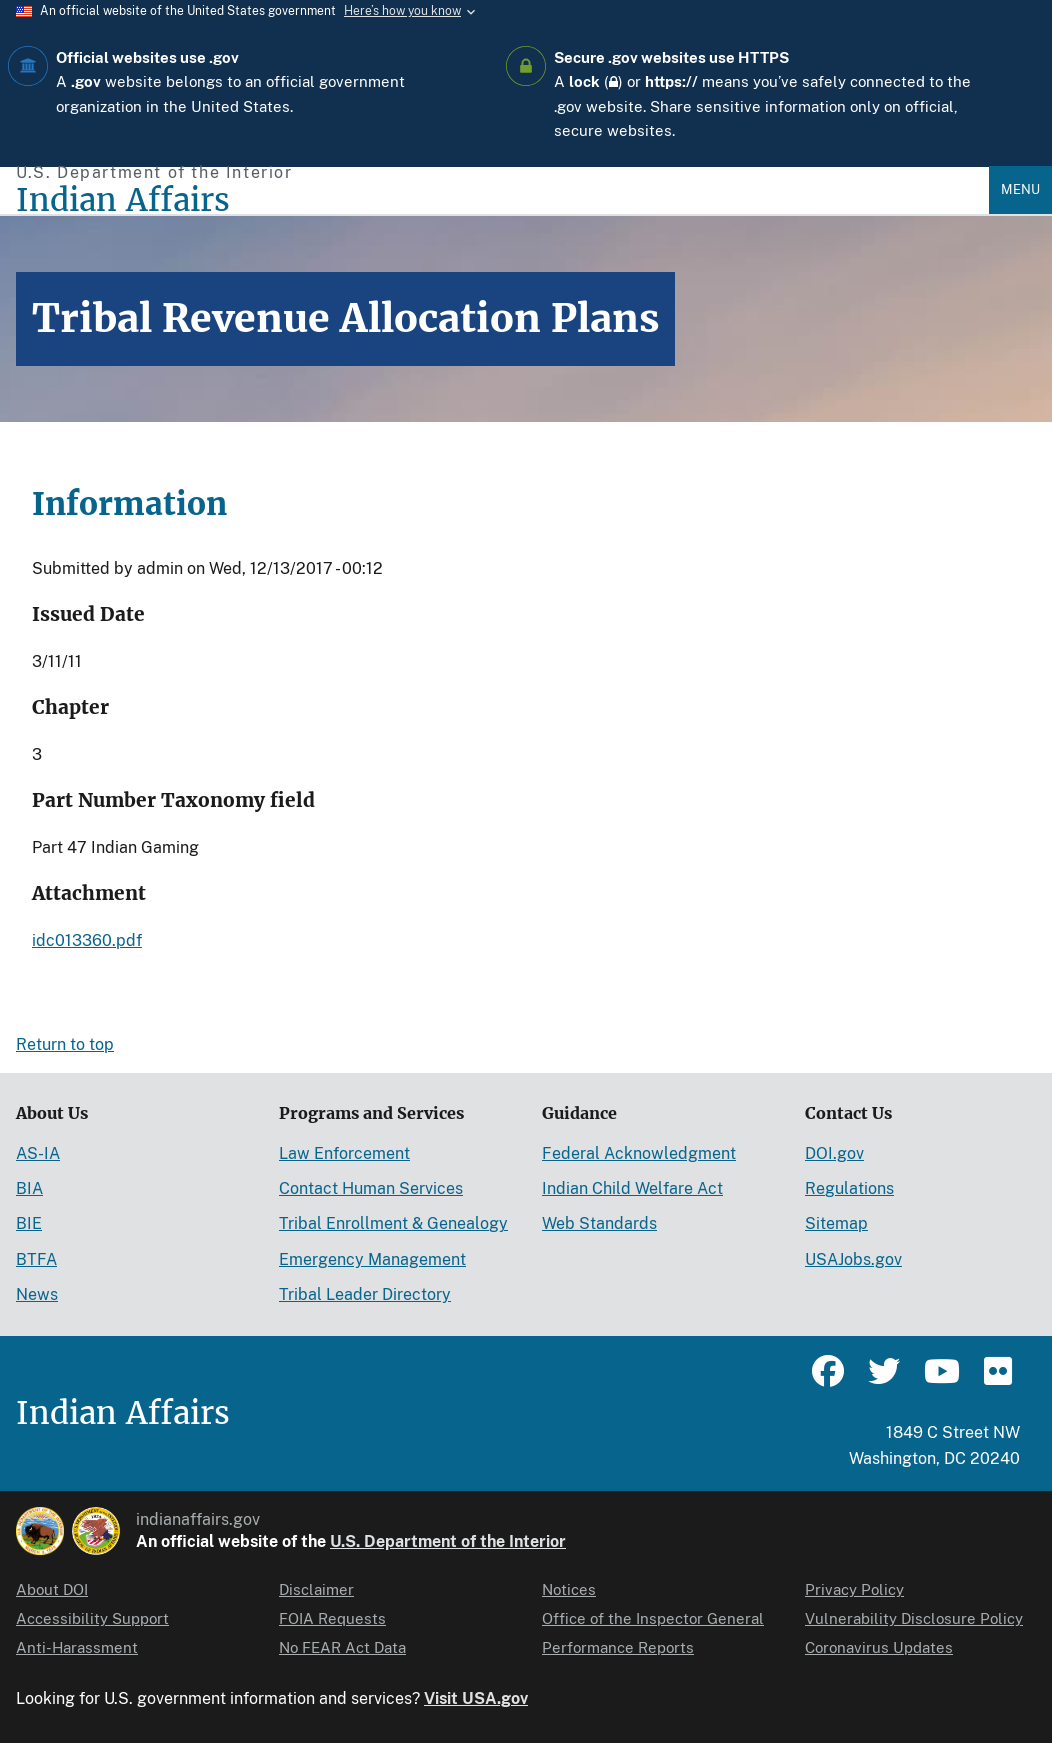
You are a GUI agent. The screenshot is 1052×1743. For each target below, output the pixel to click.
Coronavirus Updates (879, 1647)
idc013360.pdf (87, 940)
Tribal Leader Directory (365, 1294)
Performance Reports (618, 1647)
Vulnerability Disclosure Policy (914, 1618)
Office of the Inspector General (653, 1618)
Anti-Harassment (77, 1647)
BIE (29, 1223)
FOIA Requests (332, 1618)
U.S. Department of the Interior (448, 1541)
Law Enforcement (344, 1153)
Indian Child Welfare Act (632, 1188)
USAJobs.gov (853, 1259)
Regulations (849, 1188)
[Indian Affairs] (502, 200)
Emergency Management (372, 1259)
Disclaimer (316, 1589)
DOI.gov (834, 1153)
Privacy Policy (854, 1589)
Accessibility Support (92, 1618)
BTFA (36, 1259)
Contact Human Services (371, 1188)
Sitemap (836, 1223)
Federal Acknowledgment (639, 1153)
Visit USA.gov (476, 1698)
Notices (569, 1589)
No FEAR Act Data (342, 1647)
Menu (1020, 189)
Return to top (65, 1044)
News (37, 1294)
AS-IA (38, 1153)
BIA (29, 1188)
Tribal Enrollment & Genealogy (393, 1223)
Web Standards (599, 1223)
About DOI (52, 1589)
